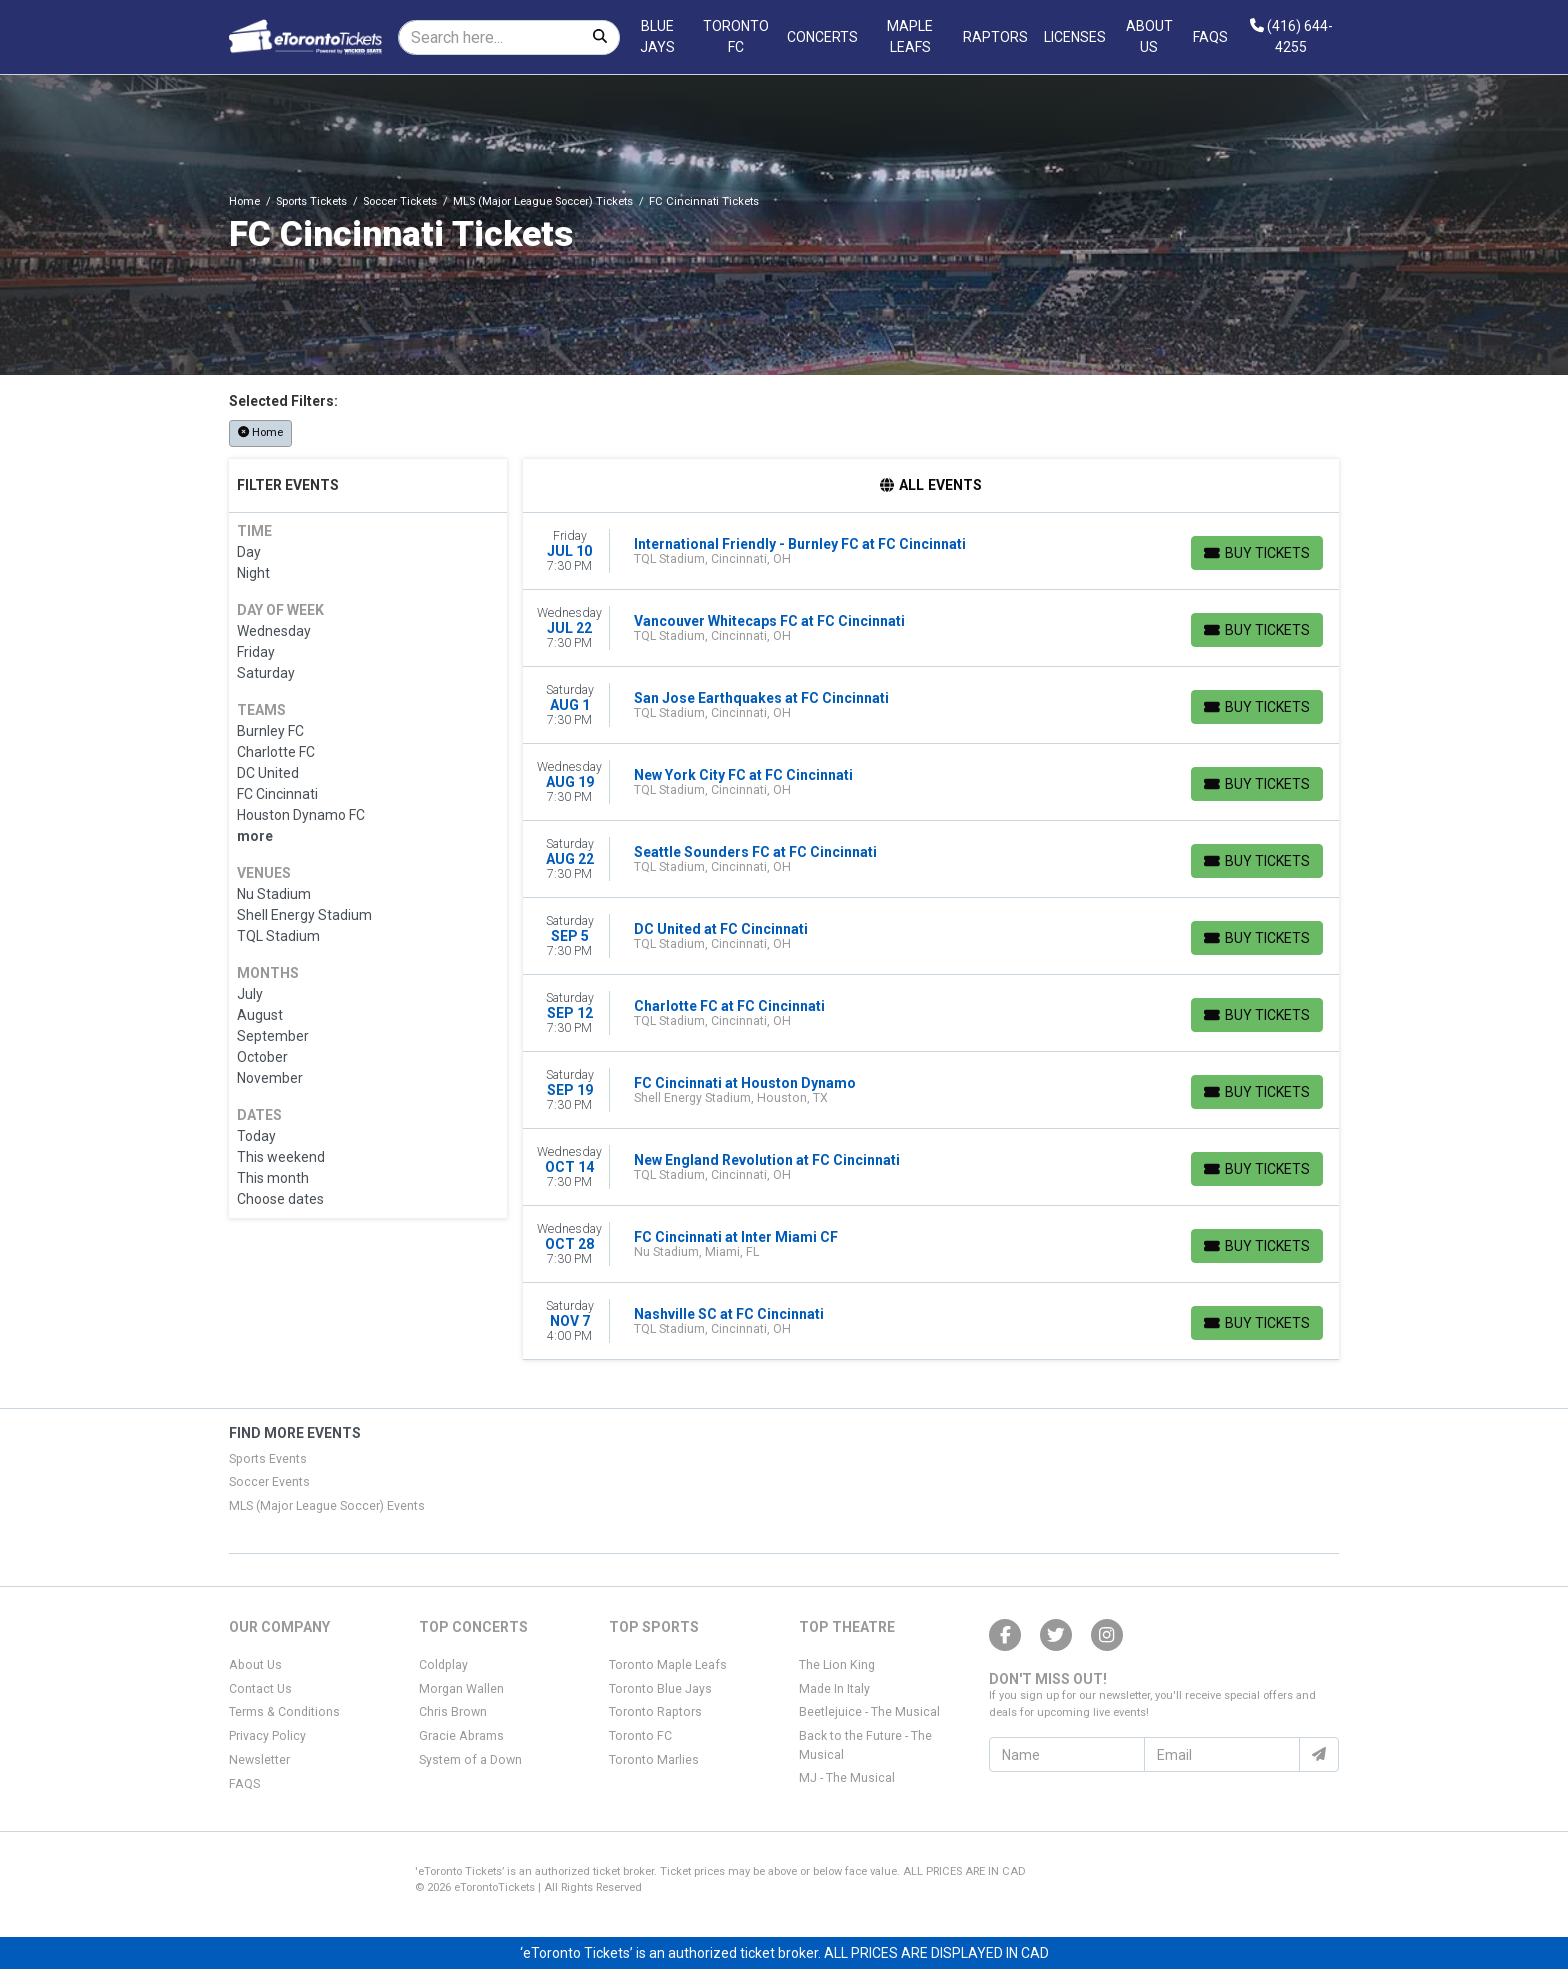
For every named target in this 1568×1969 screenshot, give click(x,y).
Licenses (1075, 37)
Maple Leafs (910, 36)
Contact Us (260, 1689)
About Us (1149, 36)
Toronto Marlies (654, 1760)
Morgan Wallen (461, 1689)
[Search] (490, 37)
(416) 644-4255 (1291, 36)
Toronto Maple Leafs (668, 1665)
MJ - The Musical (847, 1778)
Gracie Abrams (461, 1736)
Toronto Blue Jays (660, 1689)
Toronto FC (736, 36)
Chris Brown (453, 1712)
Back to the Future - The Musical (865, 1745)
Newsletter (259, 1760)
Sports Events (268, 1459)
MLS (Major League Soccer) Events (327, 1506)
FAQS (244, 1784)
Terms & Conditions (284, 1712)
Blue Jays (657, 36)
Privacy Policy (267, 1736)
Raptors (995, 37)
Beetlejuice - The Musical (869, 1712)
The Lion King (837, 1665)
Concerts (822, 37)
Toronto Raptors (655, 1712)
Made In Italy (834, 1689)
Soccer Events (269, 1482)
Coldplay (443, 1665)
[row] (931, 551)
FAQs (1210, 37)
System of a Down (470, 1760)
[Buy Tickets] (1257, 553)
